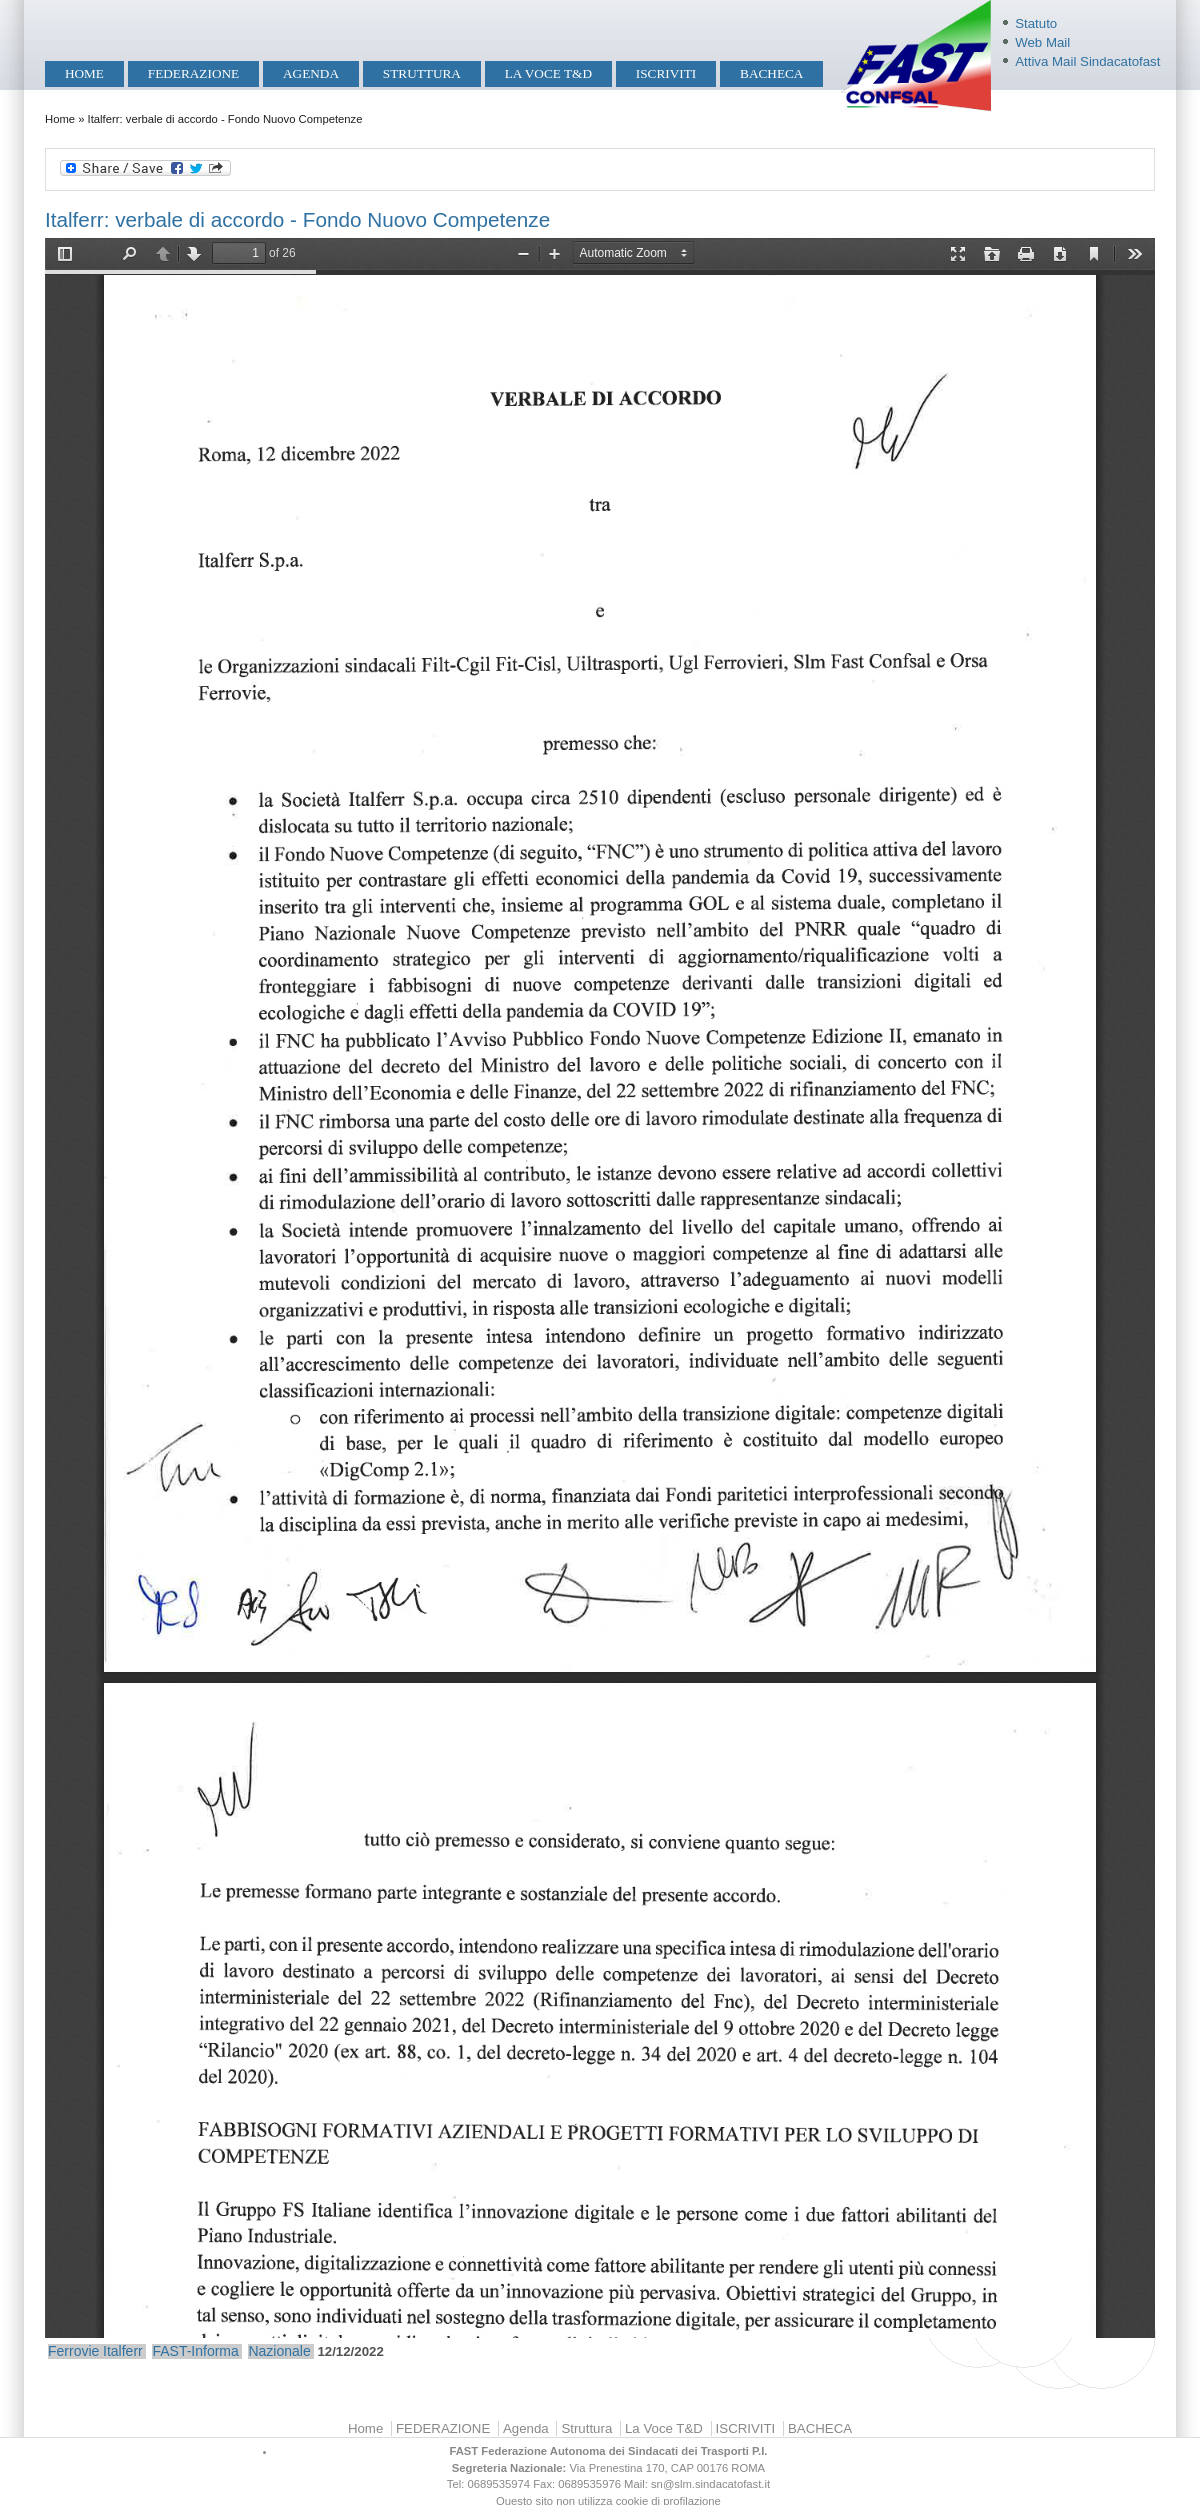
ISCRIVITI (666, 73)
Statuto (1036, 23)
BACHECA (771, 73)
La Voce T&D (548, 73)
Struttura (422, 73)
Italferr (123, 2351)
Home (84, 73)
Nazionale (279, 2351)
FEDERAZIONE (193, 73)
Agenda (311, 73)
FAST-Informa (195, 2351)
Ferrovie (73, 2351)
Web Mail (1042, 42)
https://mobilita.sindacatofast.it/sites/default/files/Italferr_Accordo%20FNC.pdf (600, 1288)
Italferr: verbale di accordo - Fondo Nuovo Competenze (297, 219)
